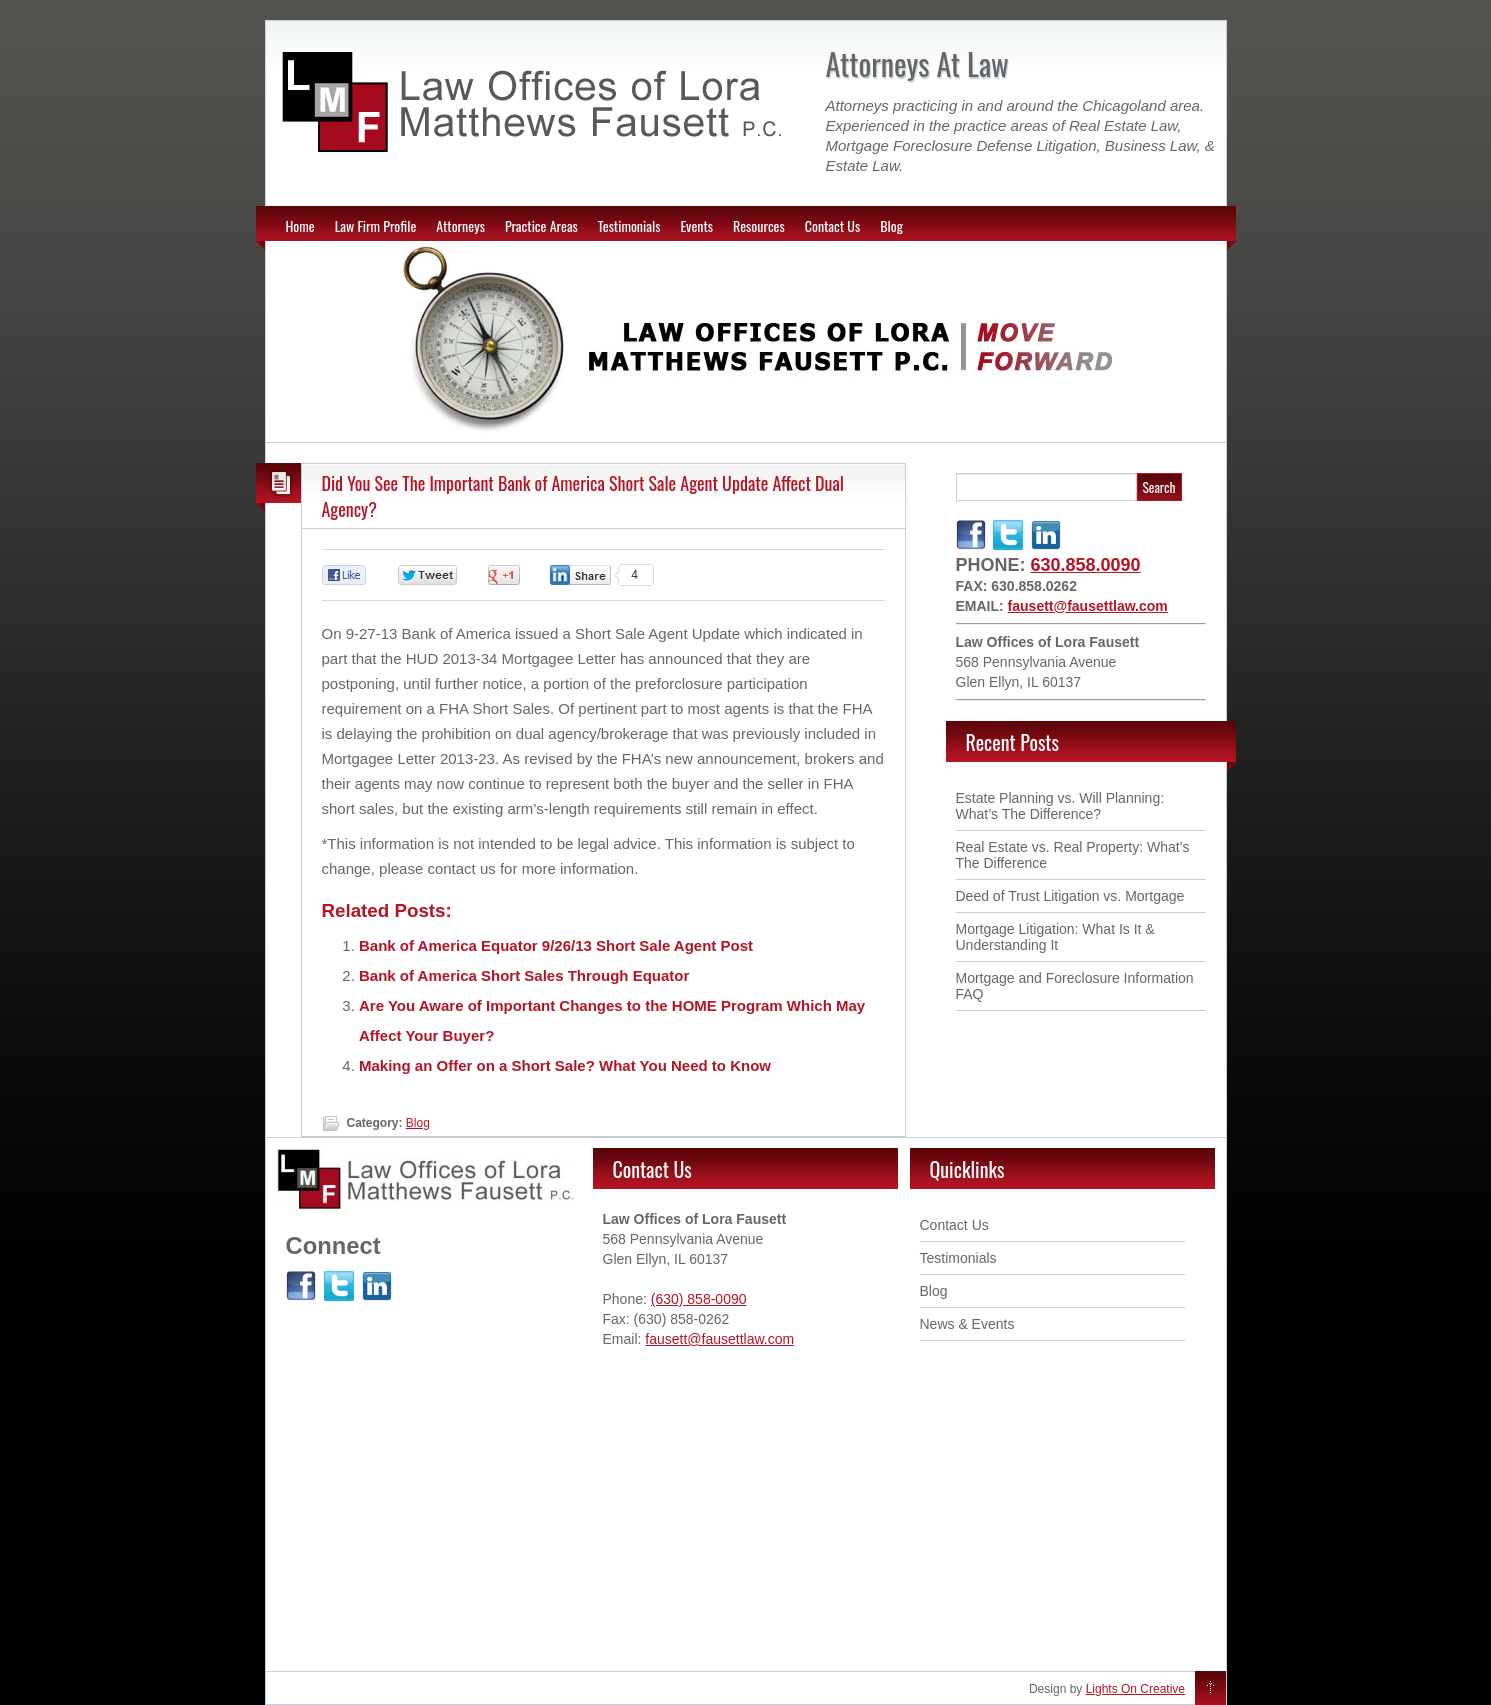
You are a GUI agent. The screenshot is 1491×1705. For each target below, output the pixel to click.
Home (300, 225)
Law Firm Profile (376, 225)
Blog (891, 225)
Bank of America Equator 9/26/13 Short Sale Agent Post (556, 945)
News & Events (967, 1324)
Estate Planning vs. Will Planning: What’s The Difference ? (1060, 806)
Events (696, 225)
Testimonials (629, 225)
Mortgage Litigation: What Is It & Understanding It (1055, 937)
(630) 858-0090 (699, 1299)
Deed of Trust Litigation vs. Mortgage (1070, 896)
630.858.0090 (1086, 565)
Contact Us (832, 225)
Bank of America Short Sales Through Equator (524, 975)
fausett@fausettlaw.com (1088, 606)
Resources (759, 225)
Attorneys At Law (917, 63)
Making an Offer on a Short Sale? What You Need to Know (565, 1065)
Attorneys (460, 225)
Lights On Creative (1135, 1689)
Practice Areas (541, 225)
